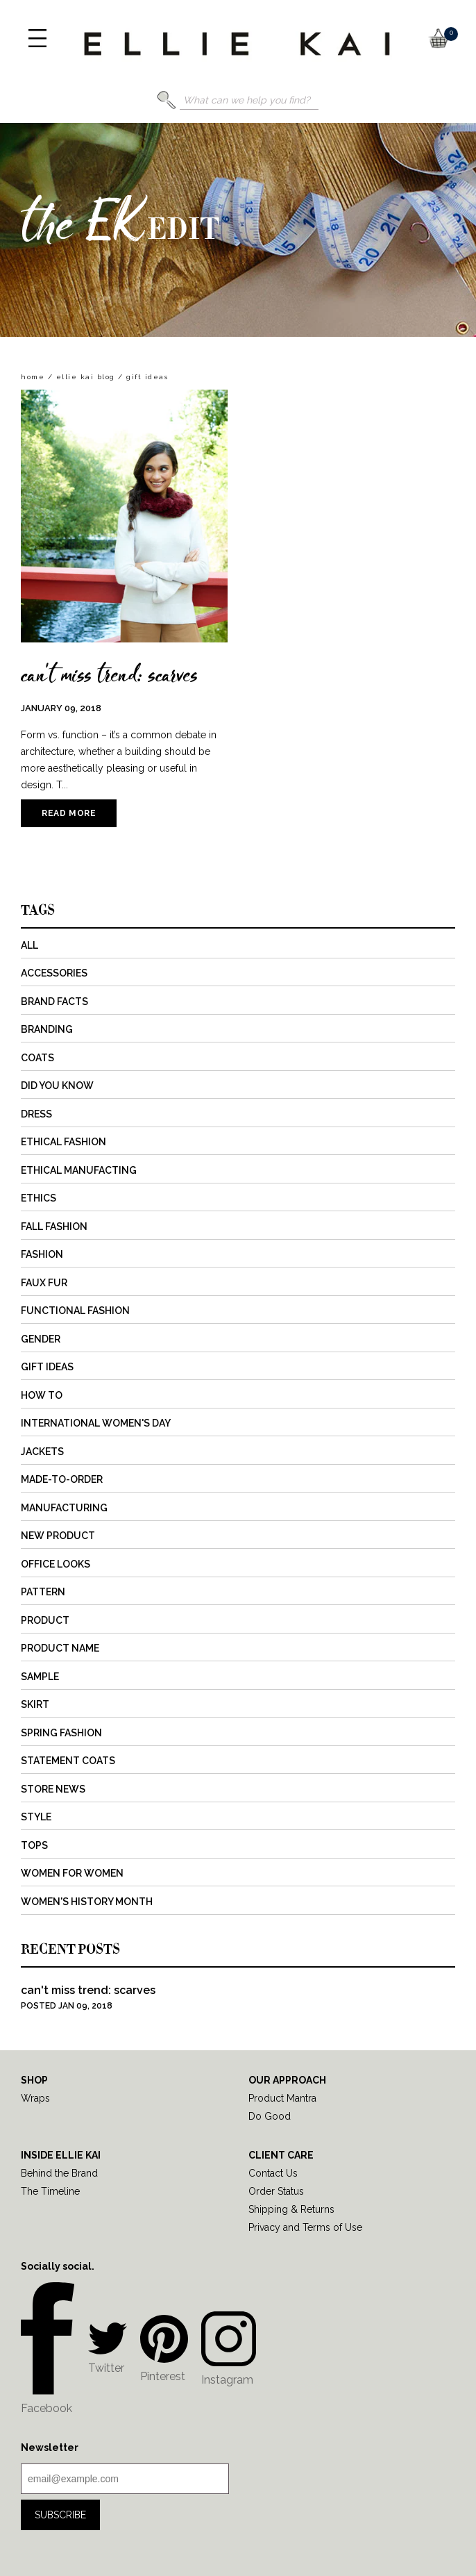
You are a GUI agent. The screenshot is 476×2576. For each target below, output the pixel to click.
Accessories (54, 973)
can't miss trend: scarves (109, 674)
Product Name (60, 1648)
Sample (40, 1676)
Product (45, 1620)
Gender (40, 1339)
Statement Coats (68, 1760)
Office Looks (55, 1564)
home (32, 377)
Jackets (42, 1451)
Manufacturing (64, 1507)
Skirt (35, 1704)
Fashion (42, 1254)
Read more (69, 813)
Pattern (43, 1591)
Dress (36, 1114)
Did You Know (57, 1085)
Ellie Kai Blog (85, 377)
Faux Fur (44, 1282)
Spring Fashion (61, 1732)
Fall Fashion (54, 1226)
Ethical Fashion (63, 1141)
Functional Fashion (75, 1310)
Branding (47, 1029)
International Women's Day (96, 1423)
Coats (37, 1057)
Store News (53, 1789)
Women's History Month (87, 1901)
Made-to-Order (62, 1479)
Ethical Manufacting (79, 1170)
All (29, 945)
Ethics (38, 1198)
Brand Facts (54, 1001)
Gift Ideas (47, 1366)
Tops (34, 1845)
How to (41, 1395)
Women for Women (72, 1873)
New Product (58, 1535)
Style (36, 1816)
